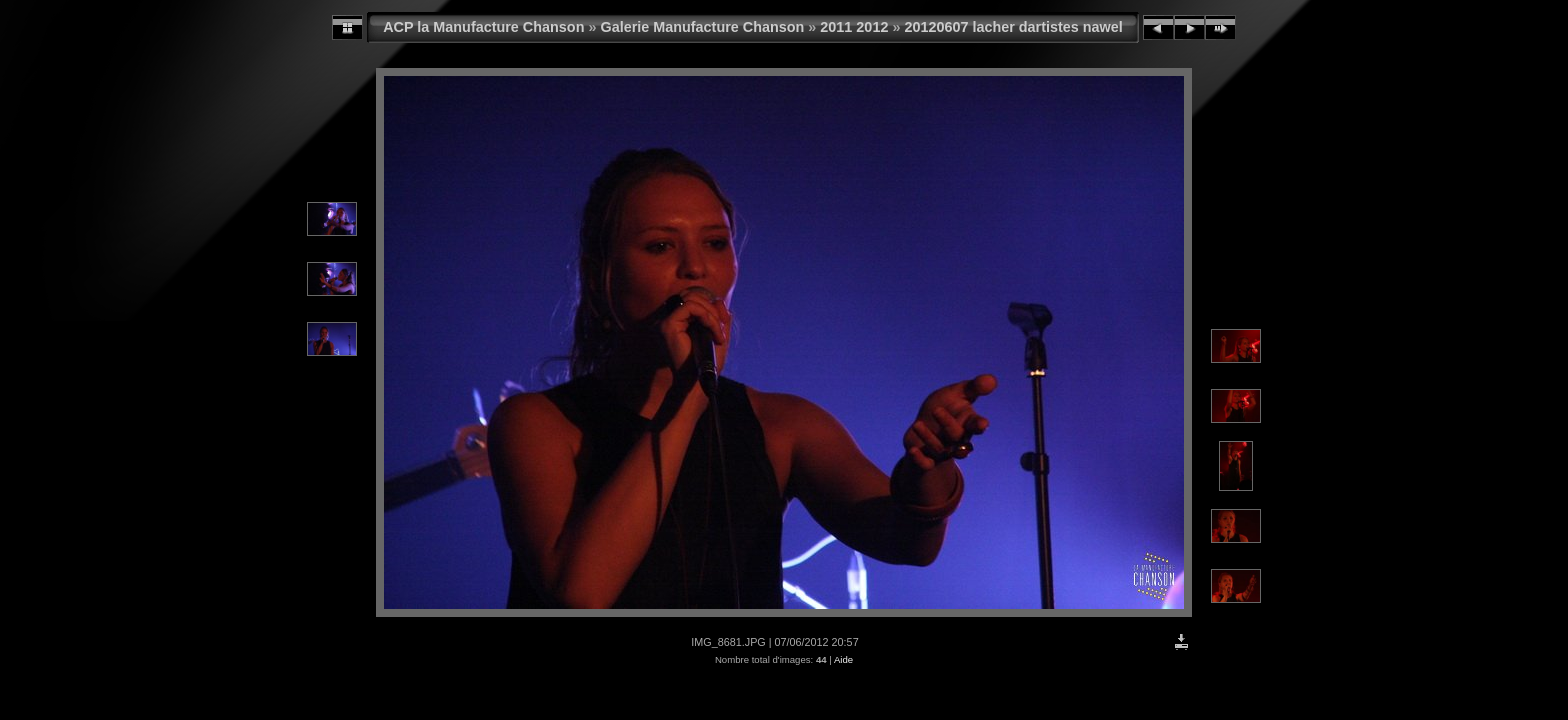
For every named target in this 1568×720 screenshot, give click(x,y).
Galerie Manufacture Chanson (702, 27)
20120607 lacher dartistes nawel (1013, 27)
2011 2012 (854, 27)
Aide (843, 659)
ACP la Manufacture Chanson (483, 27)
